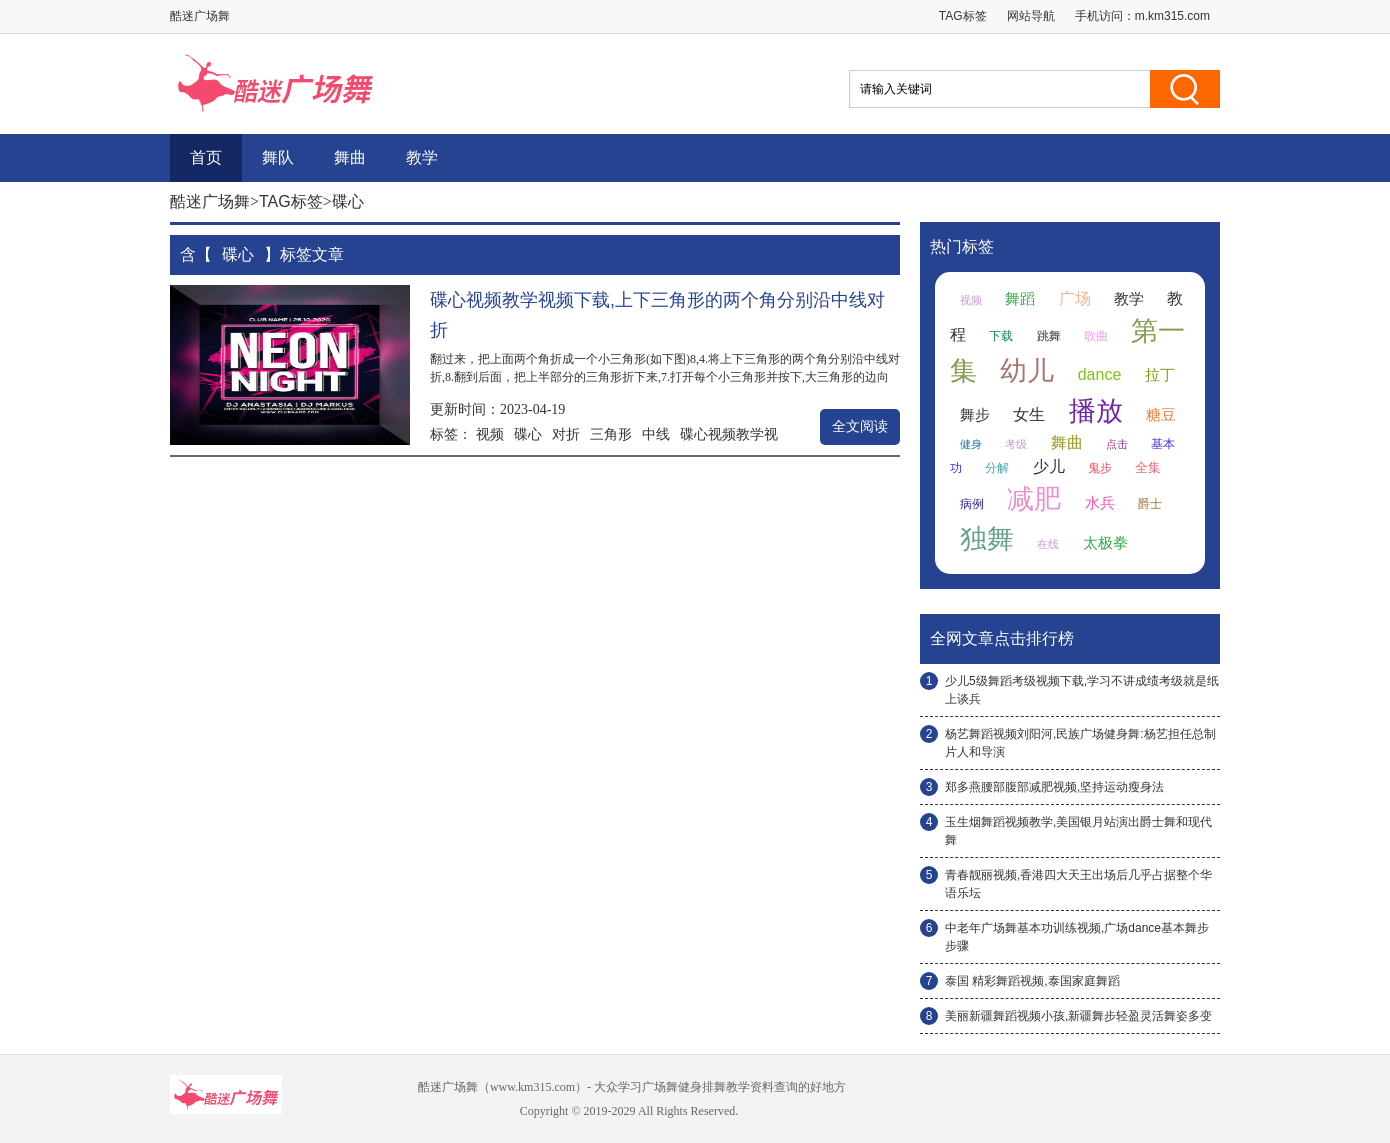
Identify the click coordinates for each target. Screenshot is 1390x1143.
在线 (1048, 544)
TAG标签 (963, 16)
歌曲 (1096, 336)
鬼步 (1100, 468)
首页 (206, 157)
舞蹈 (1020, 299)
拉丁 (1160, 375)
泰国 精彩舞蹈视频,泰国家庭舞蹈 (1032, 981)
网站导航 (1031, 16)
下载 (1001, 336)
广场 (1075, 298)
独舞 (987, 539)
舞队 (278, 157)
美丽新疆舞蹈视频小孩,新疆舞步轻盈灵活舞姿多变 (1078, 1016)
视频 (490, 434)
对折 (566, 434)
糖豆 (1161, 415)
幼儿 (1027, 371)
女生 (1029, 414)
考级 (1016, 444)
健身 (971, 444)
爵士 (1150, 504)
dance (1100, 374)
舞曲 (350, 157)
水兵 (1100, 503)
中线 (656, 434)
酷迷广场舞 (210, 201)
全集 (1148, 467)
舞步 (975, 415)
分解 (997, 468)
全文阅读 (860, 426)
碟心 (528, 434)
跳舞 (1049, 336)
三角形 (611, 434)
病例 (972, 504)
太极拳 (1105, 543)
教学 (422, 157)
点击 (1117, 444)
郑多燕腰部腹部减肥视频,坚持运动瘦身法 (1054, 787)
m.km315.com (1172, 16)
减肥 (1034, 499)
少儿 (1049, 466)
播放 (1096, 411)
